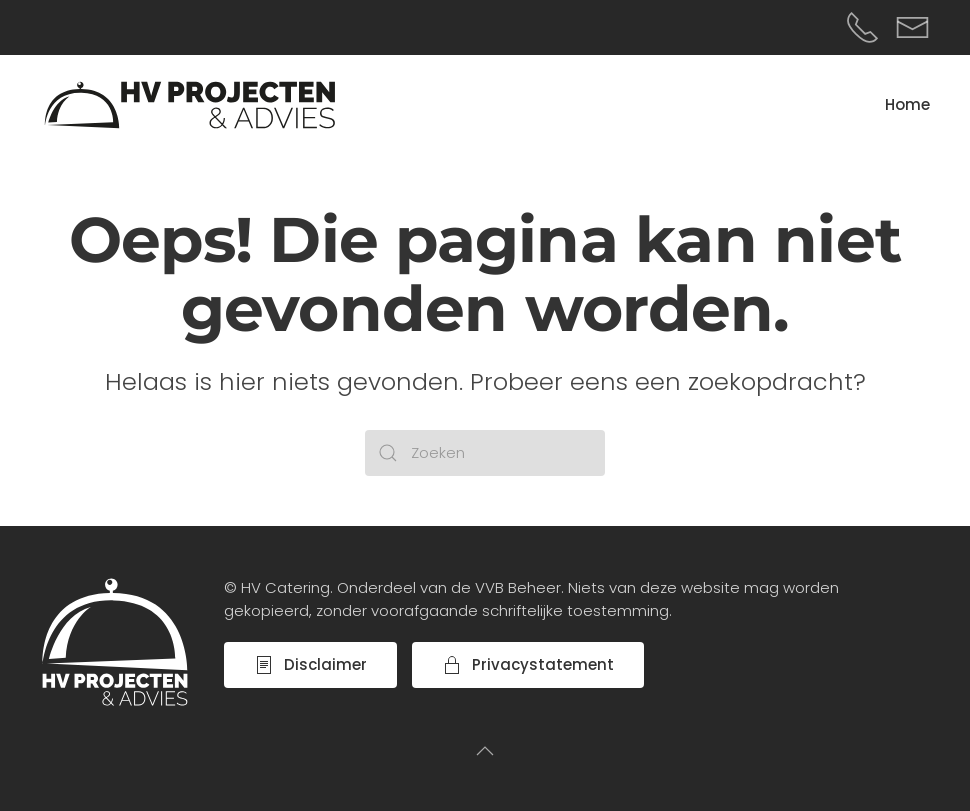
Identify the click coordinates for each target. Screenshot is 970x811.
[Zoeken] (485, 453)
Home (907, 104)
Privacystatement (528, 664)
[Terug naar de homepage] (190, 105)
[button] (485, 751)
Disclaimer (310, 664)
